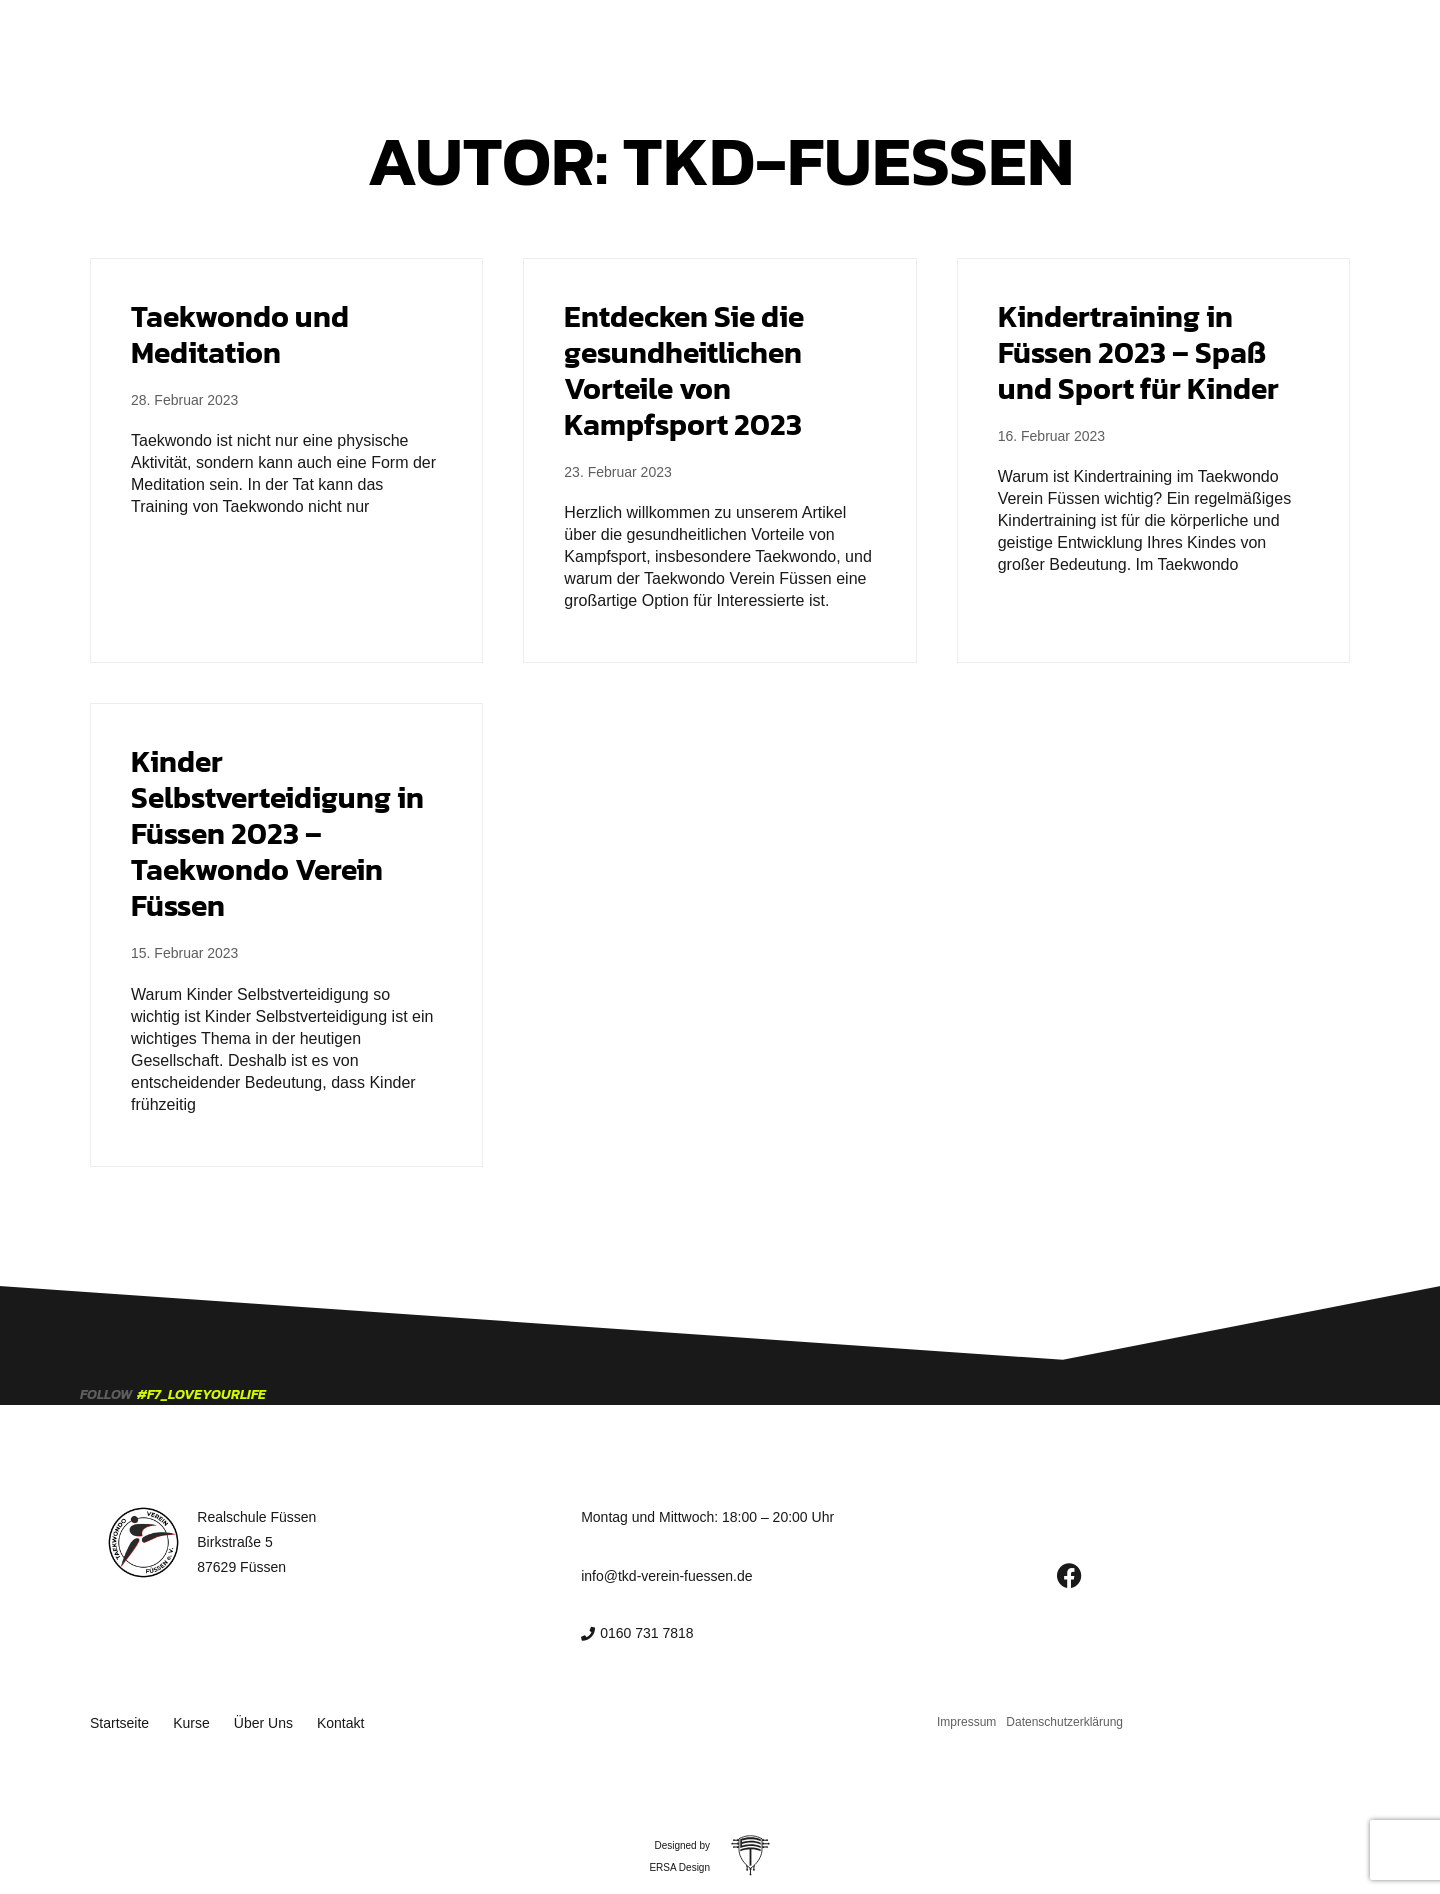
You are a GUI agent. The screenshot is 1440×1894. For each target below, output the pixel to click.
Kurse (673, 42)
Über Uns (759, 42)
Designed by (682, 1840)
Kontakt (853, 42)
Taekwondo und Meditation (240, 334)
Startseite (584, 42)
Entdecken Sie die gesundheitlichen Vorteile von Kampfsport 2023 (684, 370)
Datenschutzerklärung (1064, 1719)
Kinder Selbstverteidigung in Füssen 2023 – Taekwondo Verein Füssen (277, 833)
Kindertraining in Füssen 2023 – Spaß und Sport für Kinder (1138, 352)
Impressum (966, 1719)
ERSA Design (679, 1862)
